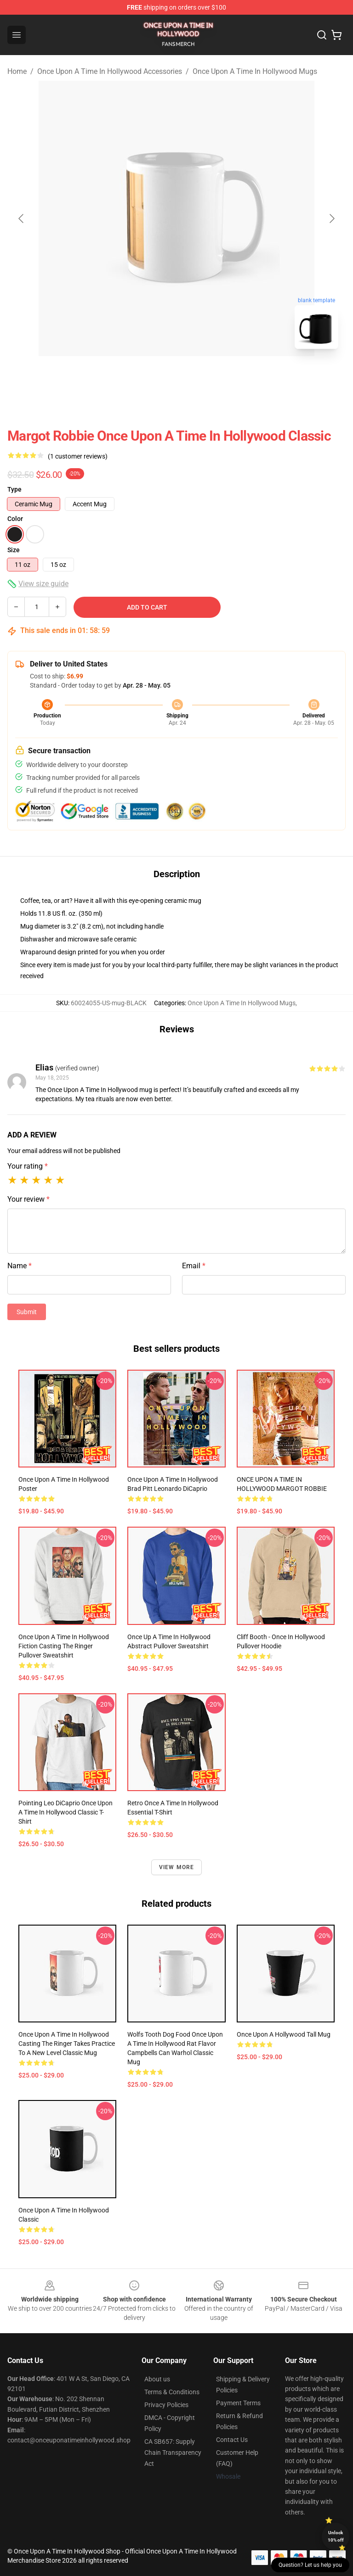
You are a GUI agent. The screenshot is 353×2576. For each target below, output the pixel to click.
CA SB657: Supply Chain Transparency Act (172, 2452)
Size (13, 550)
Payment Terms (238, 2403)
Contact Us (232, 2439)
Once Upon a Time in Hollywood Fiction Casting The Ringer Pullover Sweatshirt (63, 1646)
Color (15, 518)
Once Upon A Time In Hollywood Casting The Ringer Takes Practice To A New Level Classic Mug (66, 2043)
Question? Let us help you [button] (310, 2565)
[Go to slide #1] (153, 376)
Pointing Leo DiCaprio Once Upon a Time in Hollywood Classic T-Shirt (65, 1812)
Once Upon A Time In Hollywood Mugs (255, 71)
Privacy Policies (166, 2404)
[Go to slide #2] (200, 376)
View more (176, 1867)
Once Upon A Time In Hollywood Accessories (109, 71)
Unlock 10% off (336, 2536)
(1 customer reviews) (78, 456)
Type (14, 489)
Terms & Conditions (171, 2392)
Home (17, 71)
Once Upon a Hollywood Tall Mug (283, 2034)
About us (157, 2379)
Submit (27, 1312)
